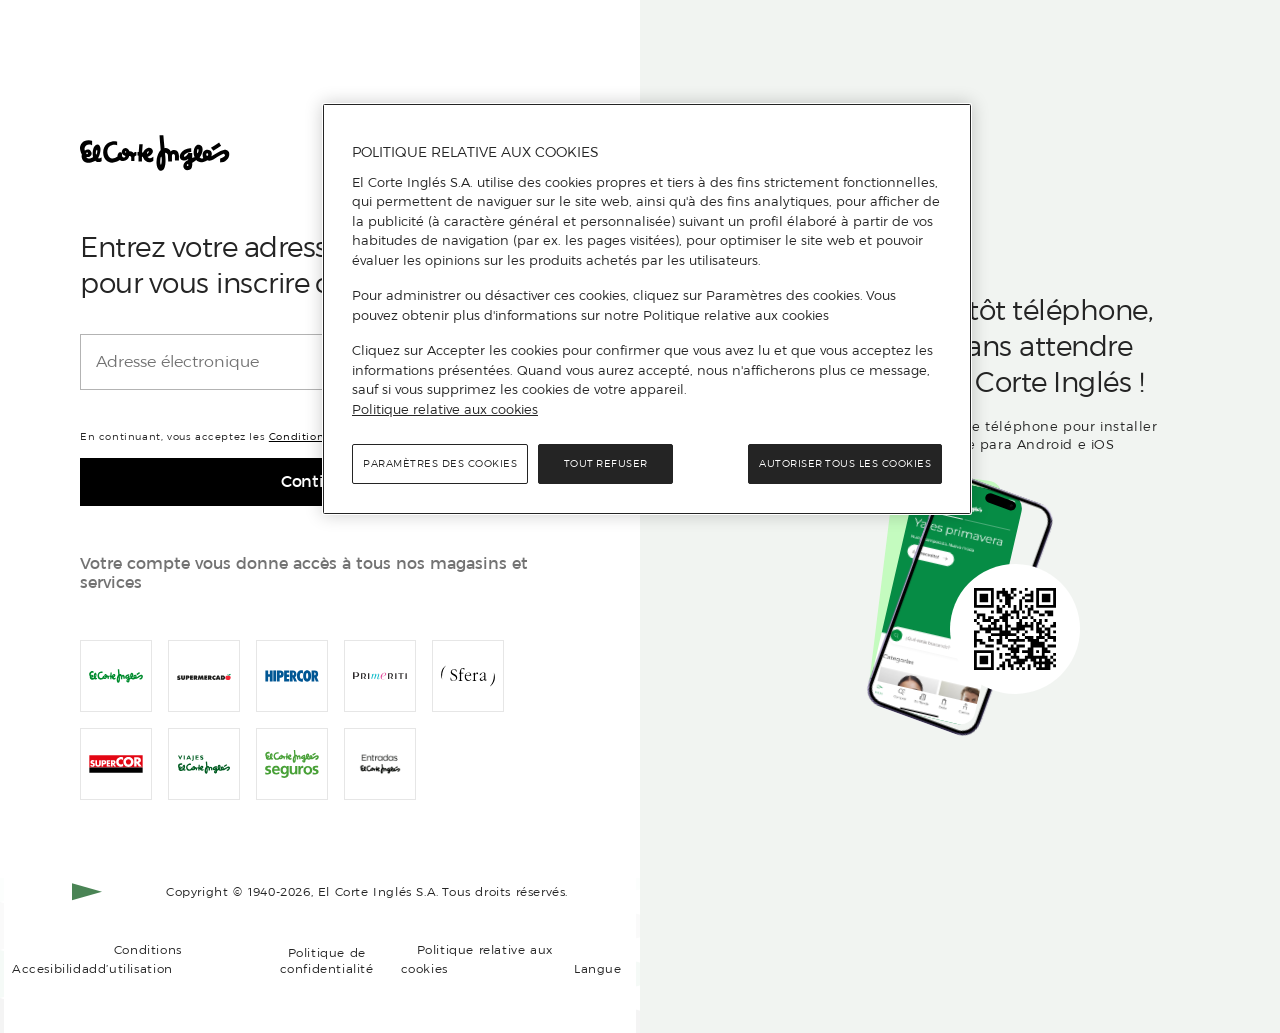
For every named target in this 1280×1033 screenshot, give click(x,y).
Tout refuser (606, 463)
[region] (647, 309)
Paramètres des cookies (440, 463)
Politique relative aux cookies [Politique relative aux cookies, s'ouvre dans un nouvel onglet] (445, 409)
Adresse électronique (177, 362)
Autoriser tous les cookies (845, 463)
